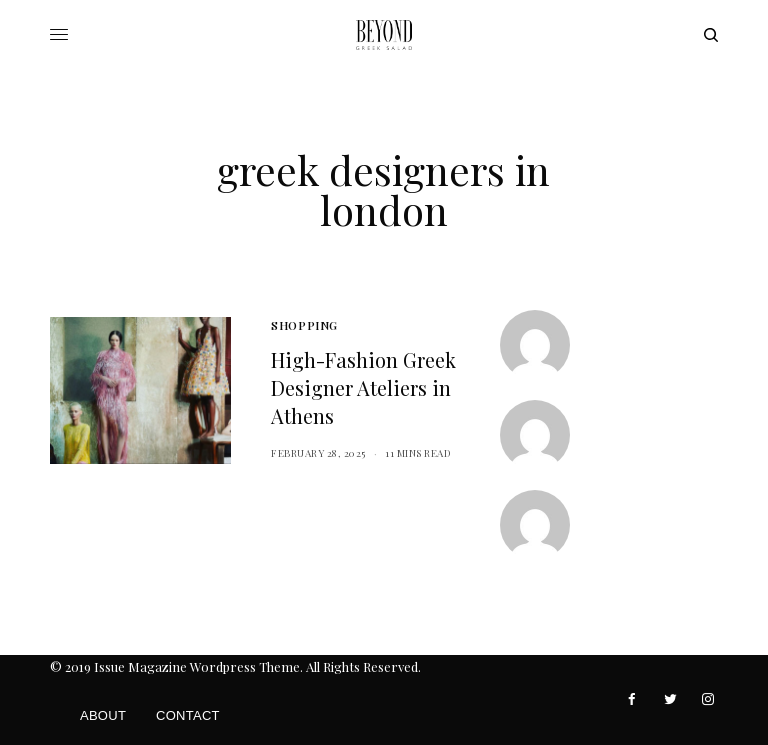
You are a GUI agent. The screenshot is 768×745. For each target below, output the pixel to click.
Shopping (304, 325)
